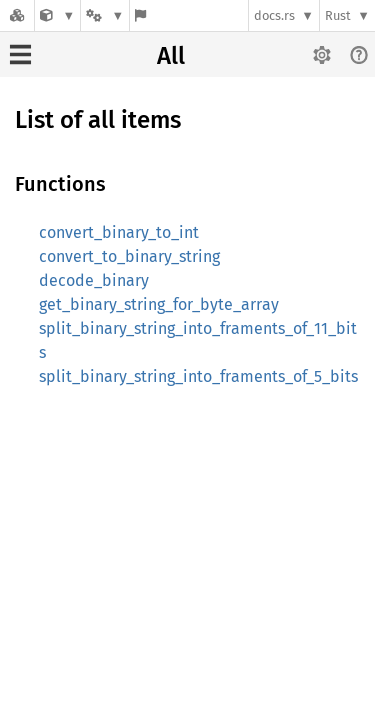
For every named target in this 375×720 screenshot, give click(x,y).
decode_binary (94, 280)
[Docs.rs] (17, 15)
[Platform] (105, 15)
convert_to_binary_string (129, 256)
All (171, 56)
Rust (338, 15)
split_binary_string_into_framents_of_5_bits (198, 376)
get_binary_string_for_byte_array (159, 304)
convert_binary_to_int (119, 232)
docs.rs (274, 15)
